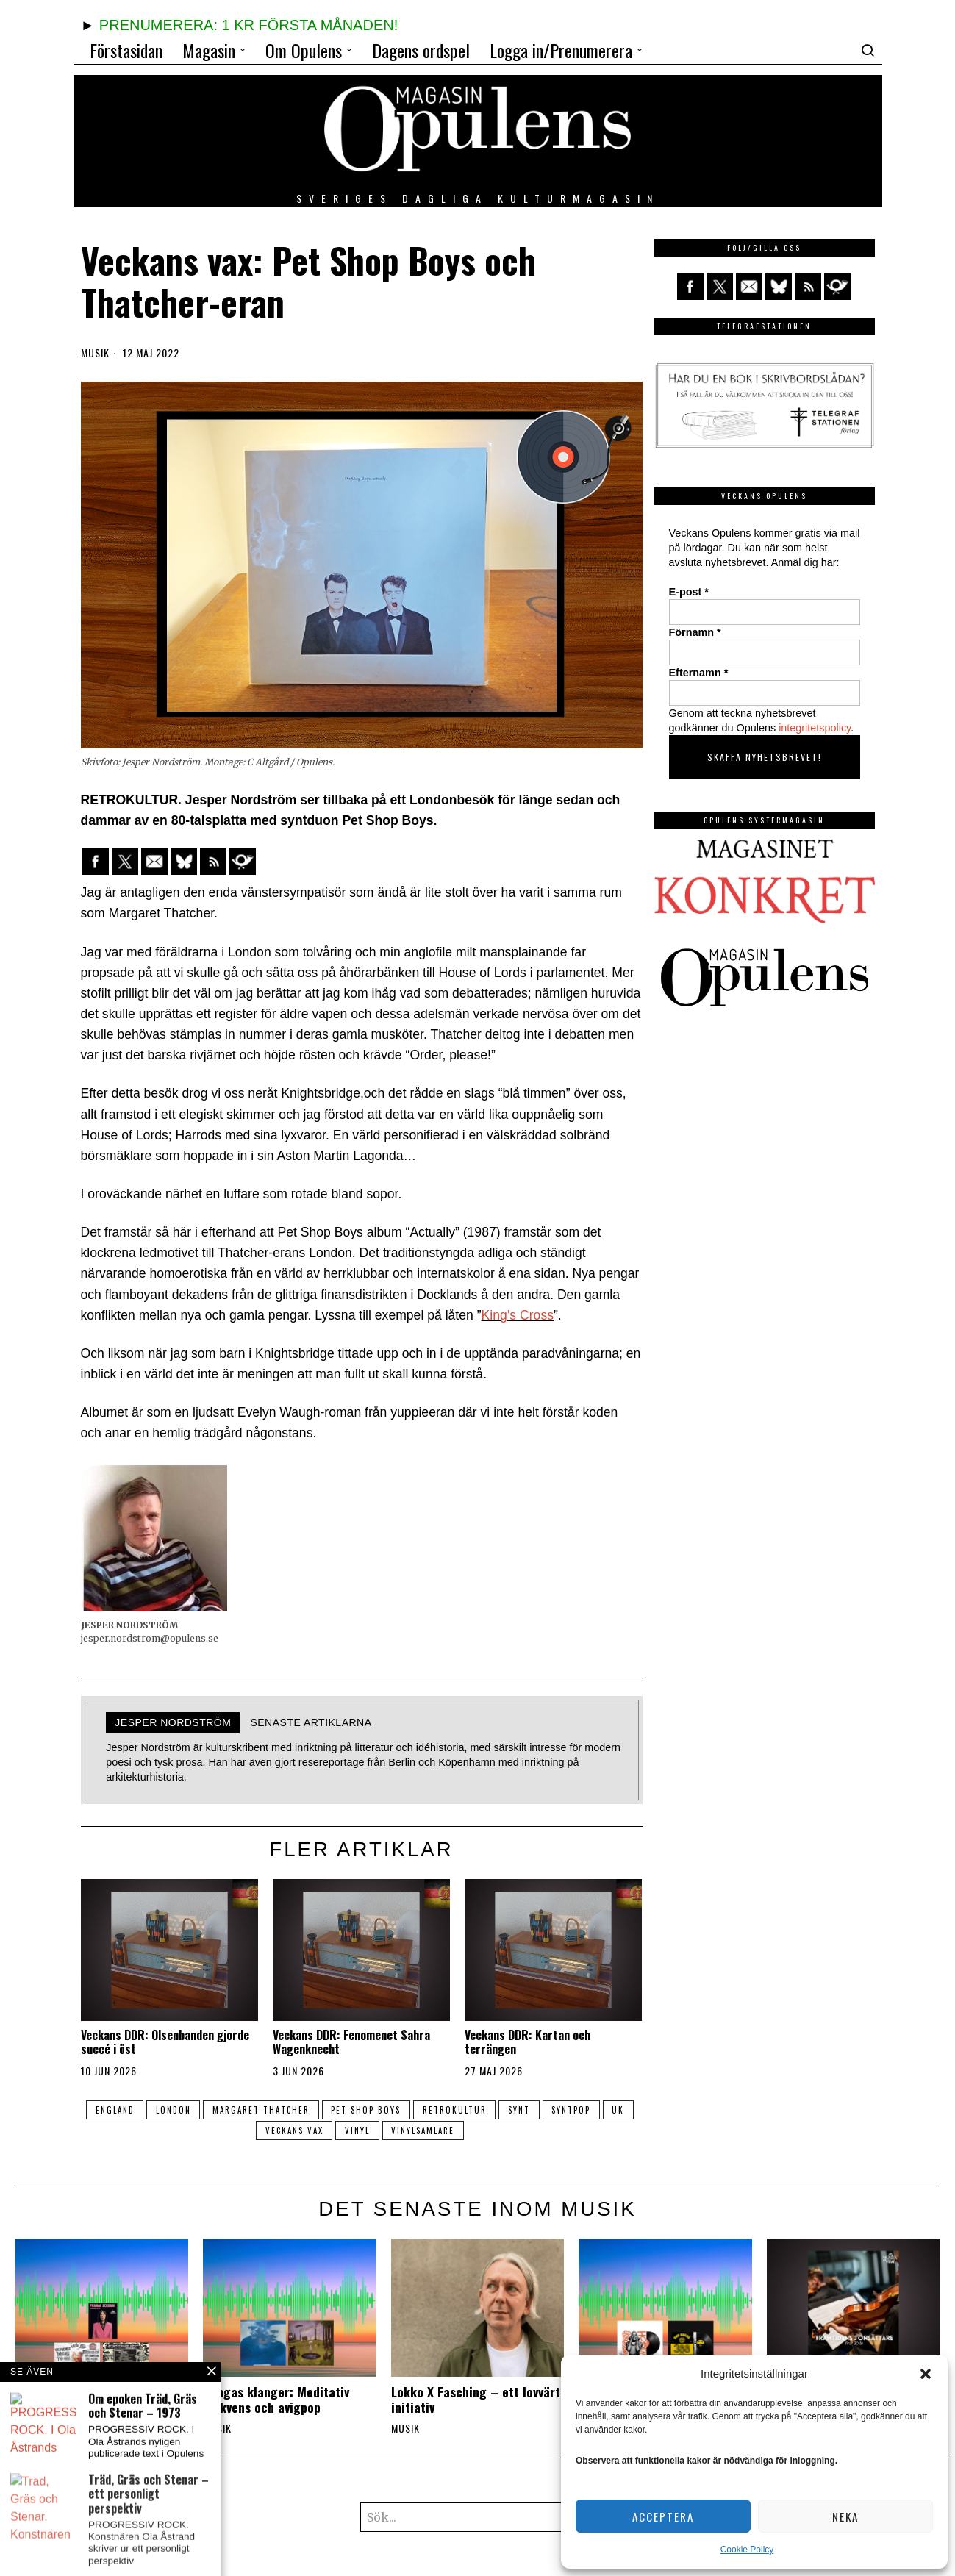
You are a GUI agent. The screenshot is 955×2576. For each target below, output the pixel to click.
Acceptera (663, 2516)
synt (543, 2110)
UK (249, 2130)
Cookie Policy (747, 2549)
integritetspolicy (815, 728)
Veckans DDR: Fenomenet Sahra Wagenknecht (351, 2042)
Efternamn (699, 673)
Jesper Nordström (173, 1722)
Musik (95, 353)
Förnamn (695, 632)
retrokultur (475, 2110)
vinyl (376, 2130)
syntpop (598, 2110)
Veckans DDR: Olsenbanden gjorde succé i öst (165, 2042)
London (183, 2110)
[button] (925, 2373)
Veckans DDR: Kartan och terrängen (527, 2042)
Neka (845, 2516)
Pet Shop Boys (383, 2110)
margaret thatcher (274, 2110)
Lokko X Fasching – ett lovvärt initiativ (475, 2399)
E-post (689, 592)
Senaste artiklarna (310, 1722)
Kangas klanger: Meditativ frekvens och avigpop (276, 2399)
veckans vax (310, 2130)
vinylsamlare (445, 2130)
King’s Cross (518, 1315)
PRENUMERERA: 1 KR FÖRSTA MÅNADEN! (248, 25)
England (121, 2110)
